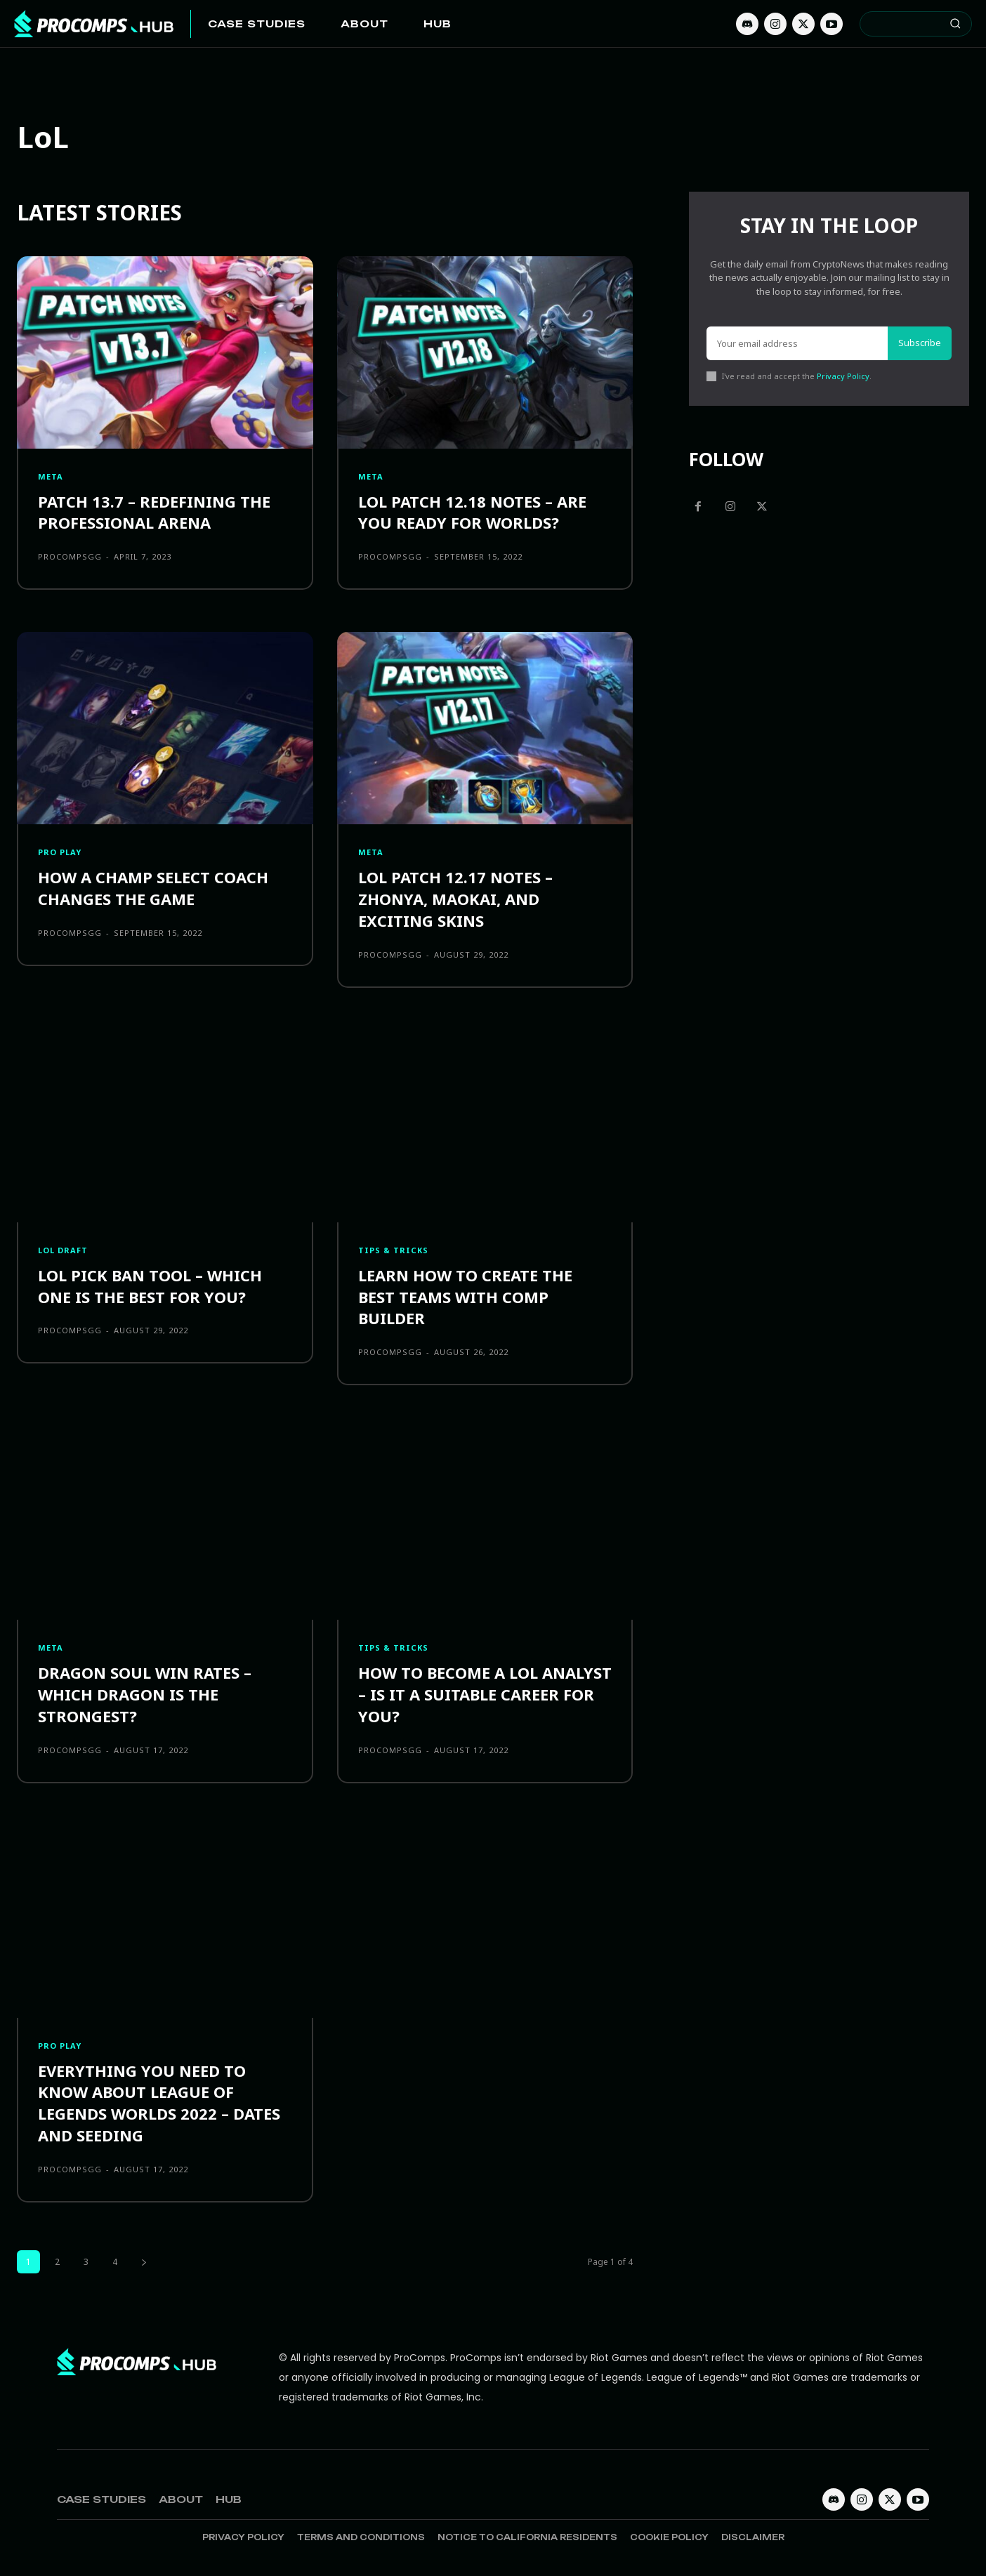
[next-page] (144, 2261)
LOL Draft (63, 1250)
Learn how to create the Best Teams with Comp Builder (465, 1296)
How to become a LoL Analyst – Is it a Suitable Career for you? (485, 1694)
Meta (50, 476)
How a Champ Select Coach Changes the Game (153, 887)
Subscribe (919, 342)
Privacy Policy (843, 376)
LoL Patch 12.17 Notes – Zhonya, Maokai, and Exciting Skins (455, 898)
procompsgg (70, 556)
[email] (797, 343)
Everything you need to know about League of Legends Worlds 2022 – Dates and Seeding (159, 2103)
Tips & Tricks (393, 1250)
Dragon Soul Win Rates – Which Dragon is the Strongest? (144, 1694)
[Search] (955, 24)
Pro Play (59, 852)
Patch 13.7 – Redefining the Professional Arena (154, 512)
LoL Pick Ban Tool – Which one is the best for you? (150, 1285)
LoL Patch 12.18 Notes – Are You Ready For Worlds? (472, 512)
